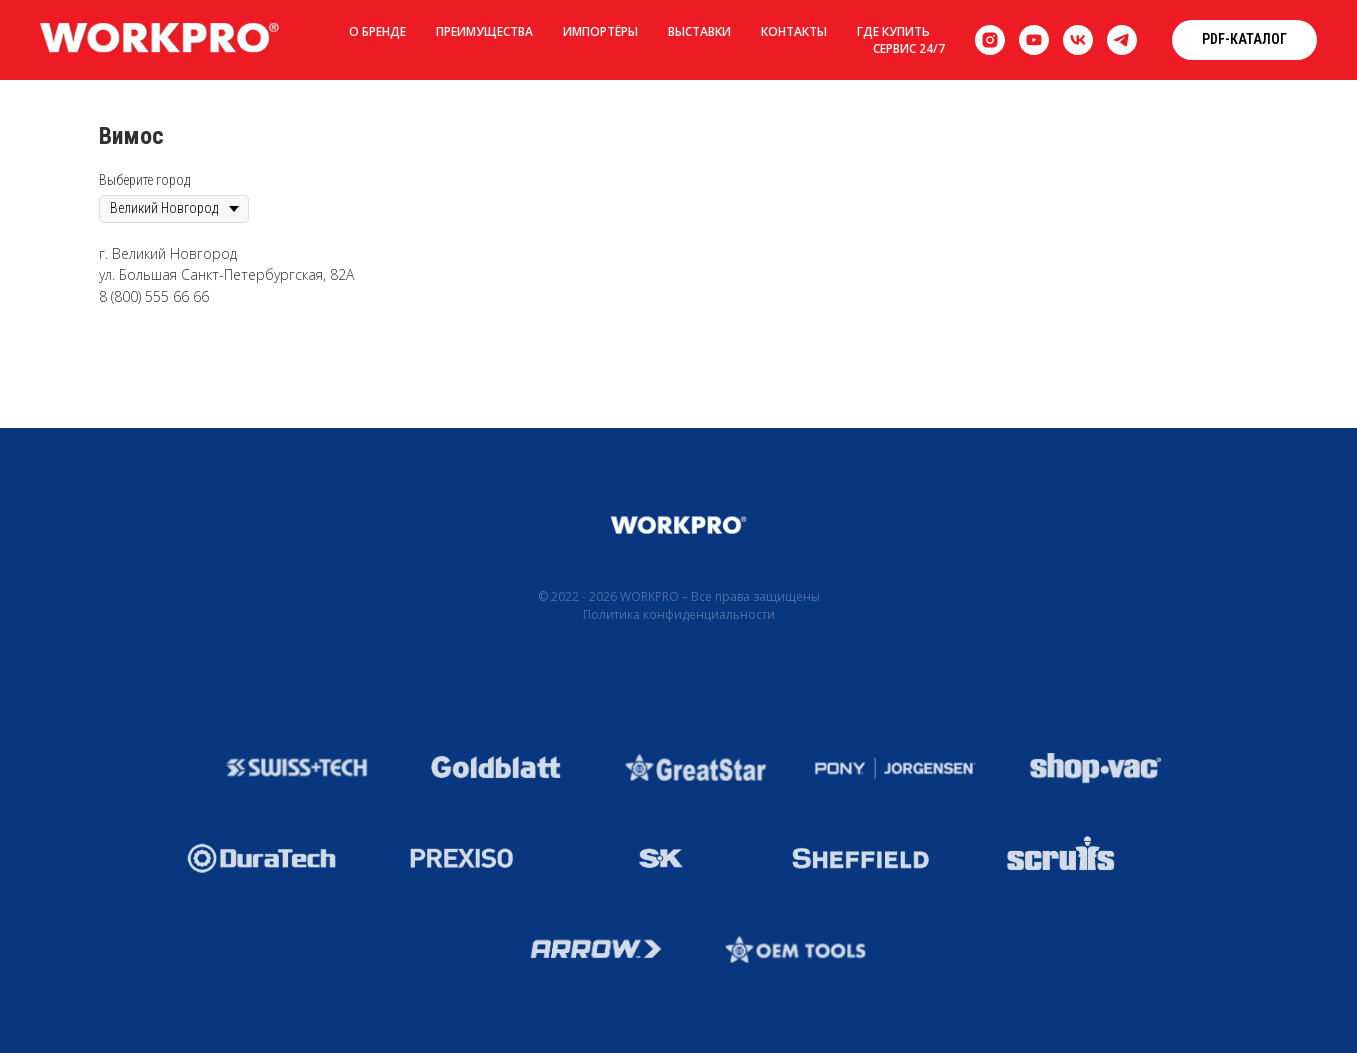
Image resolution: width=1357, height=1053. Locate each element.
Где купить (893, 31)
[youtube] (1034, 40)
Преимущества (484, 31)
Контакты (794, 31)
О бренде (377, 31)
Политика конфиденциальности (679, 614)
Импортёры (600, 31)
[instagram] (990, 40)
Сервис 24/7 (909, 48)
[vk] (1078, 40)
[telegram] (1122, 40)
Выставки (699, 31)
